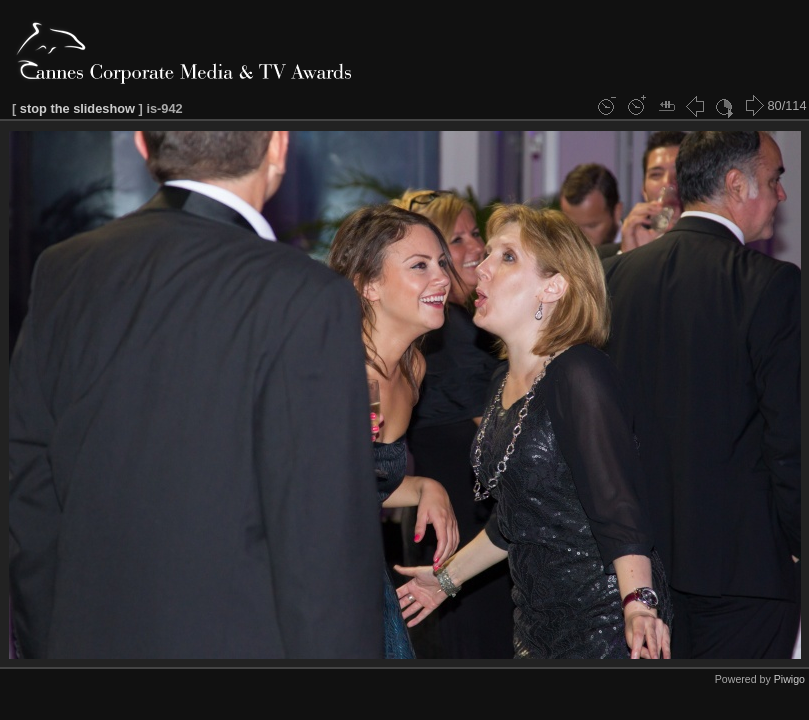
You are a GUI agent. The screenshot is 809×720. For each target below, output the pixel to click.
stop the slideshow (77, 108)
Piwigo (789, 679)
